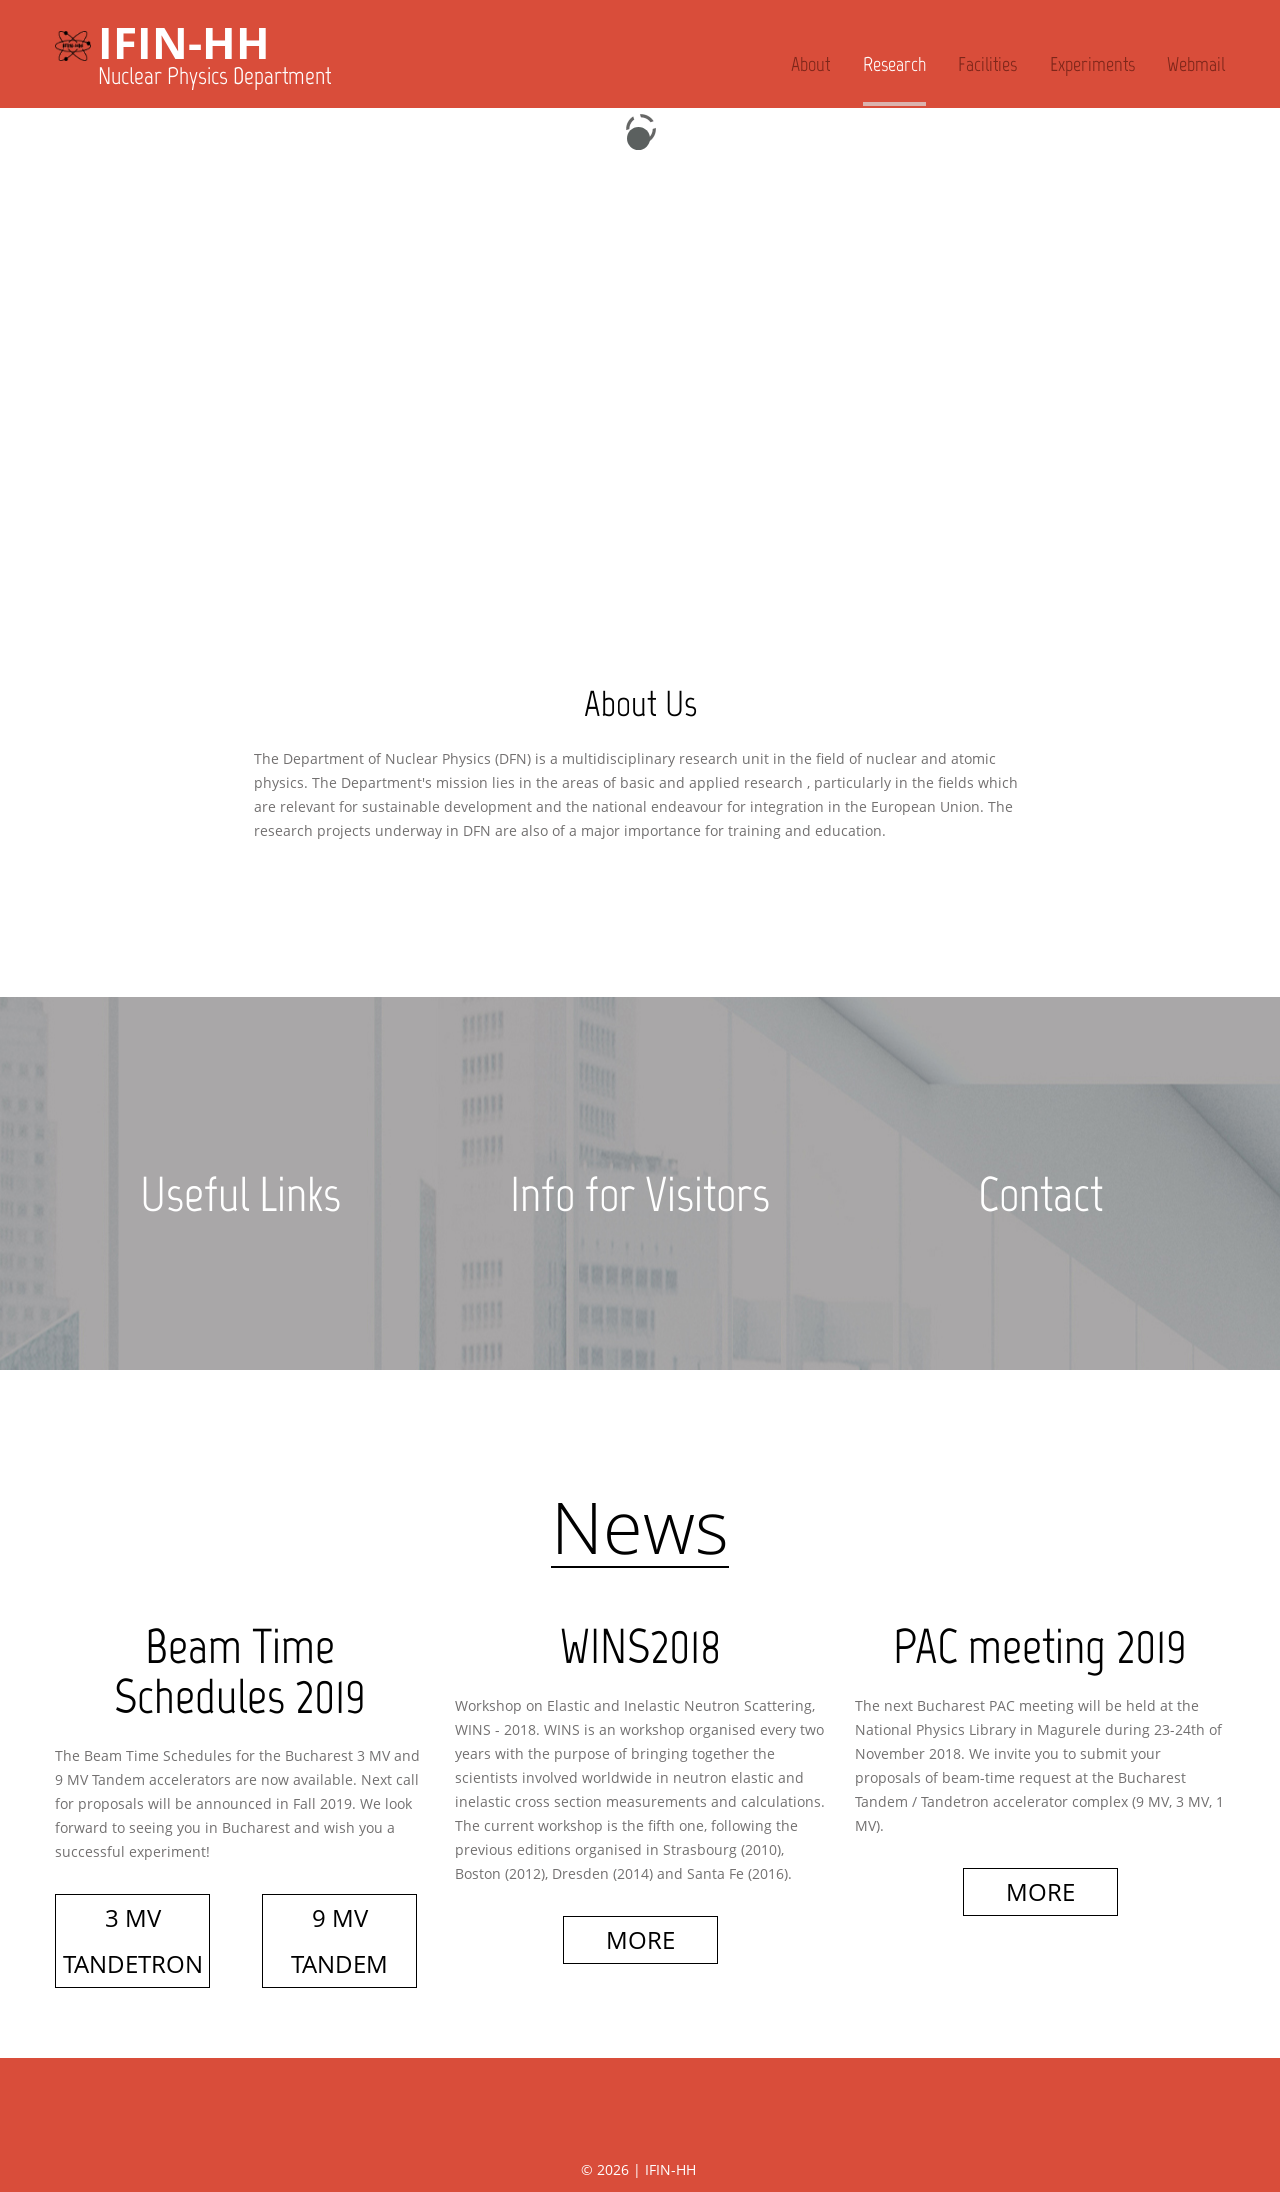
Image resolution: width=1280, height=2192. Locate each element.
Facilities (987, 64)
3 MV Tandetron (133, 1940)
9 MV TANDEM (339, 1940)
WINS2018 (640, 1646)
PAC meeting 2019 (1040, 1646)
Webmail (1196, 64)
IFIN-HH (184, 42)
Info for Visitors (640, 1194)
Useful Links (240, 1194)
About (810, 64)
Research (894, 64)
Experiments (1092, 64)
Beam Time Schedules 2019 (240, 1671)
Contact (1040, 1194)
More (640, 1939)
